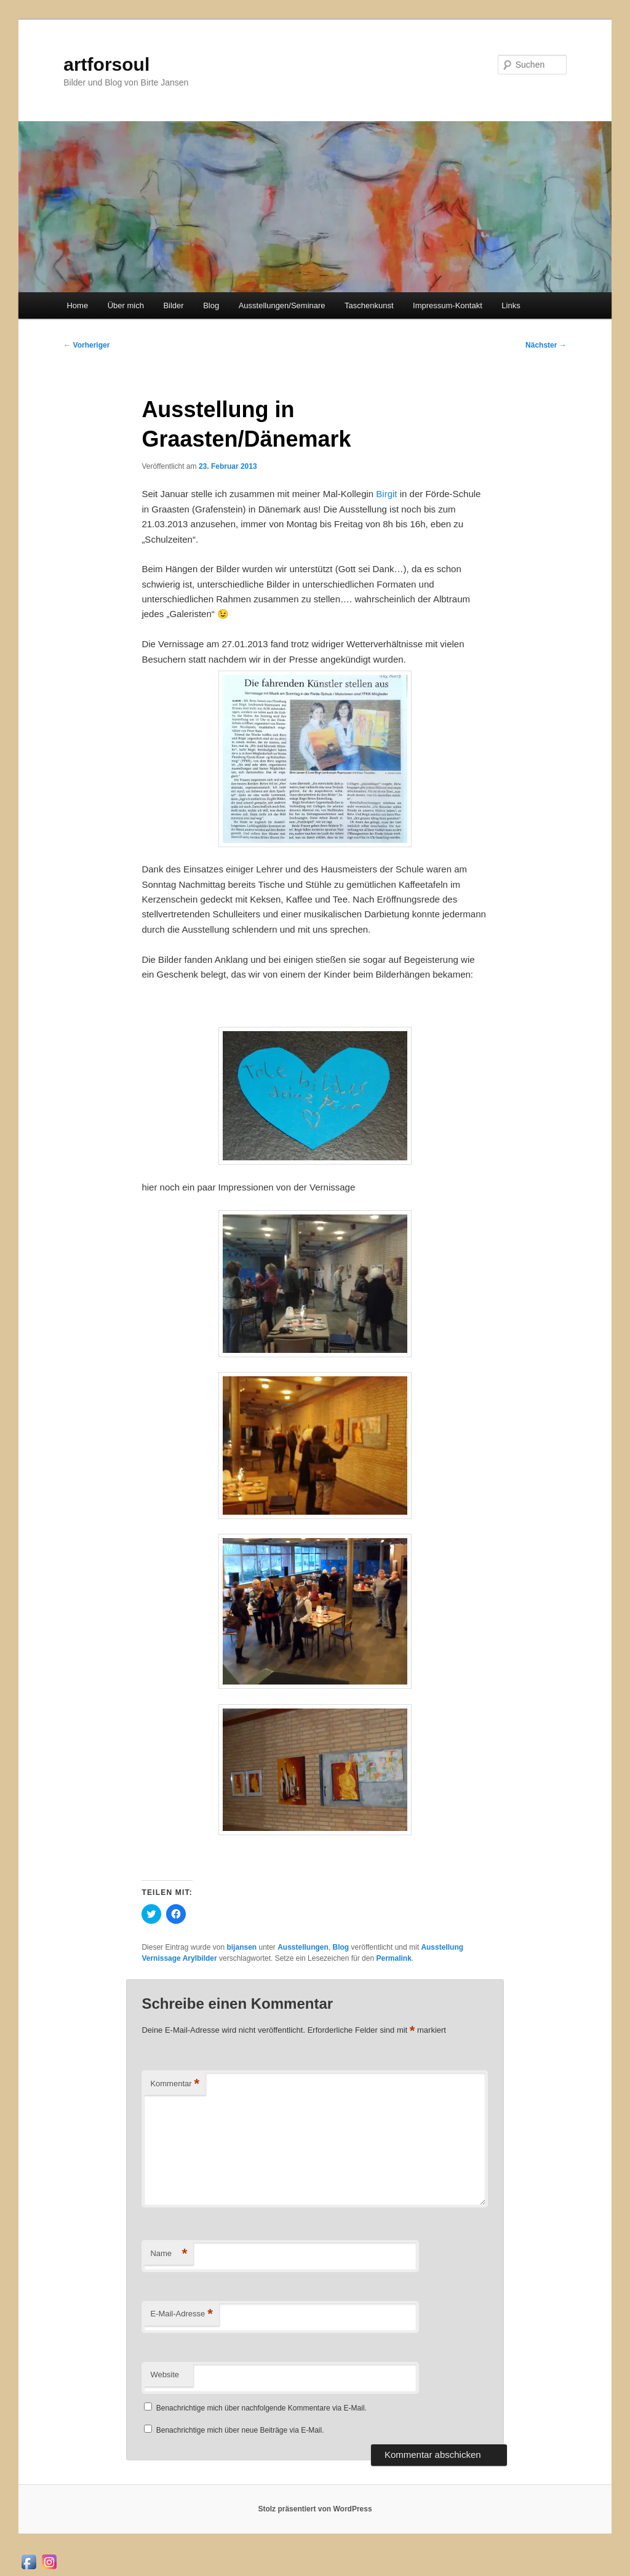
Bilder (173, 305)
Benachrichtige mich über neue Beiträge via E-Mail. (240, 2430)
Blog (211, 305)
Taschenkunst (369, 305)
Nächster (546, 345)
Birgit (387, 493)
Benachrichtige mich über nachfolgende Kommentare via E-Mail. (261, 2408)
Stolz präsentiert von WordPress (315, 2509)
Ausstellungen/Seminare (282, 305)
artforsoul (106, 64)
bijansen (241, 1947)
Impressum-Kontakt (447, 305)
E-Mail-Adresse (181, 2314)
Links (510, 305)
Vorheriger (86, 345)
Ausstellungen (303, 1947)
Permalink (393, 1958)
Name (168, 2254)
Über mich (126, 305)
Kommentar (174, 2084)
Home (77, 305)
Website (164, 2374)
